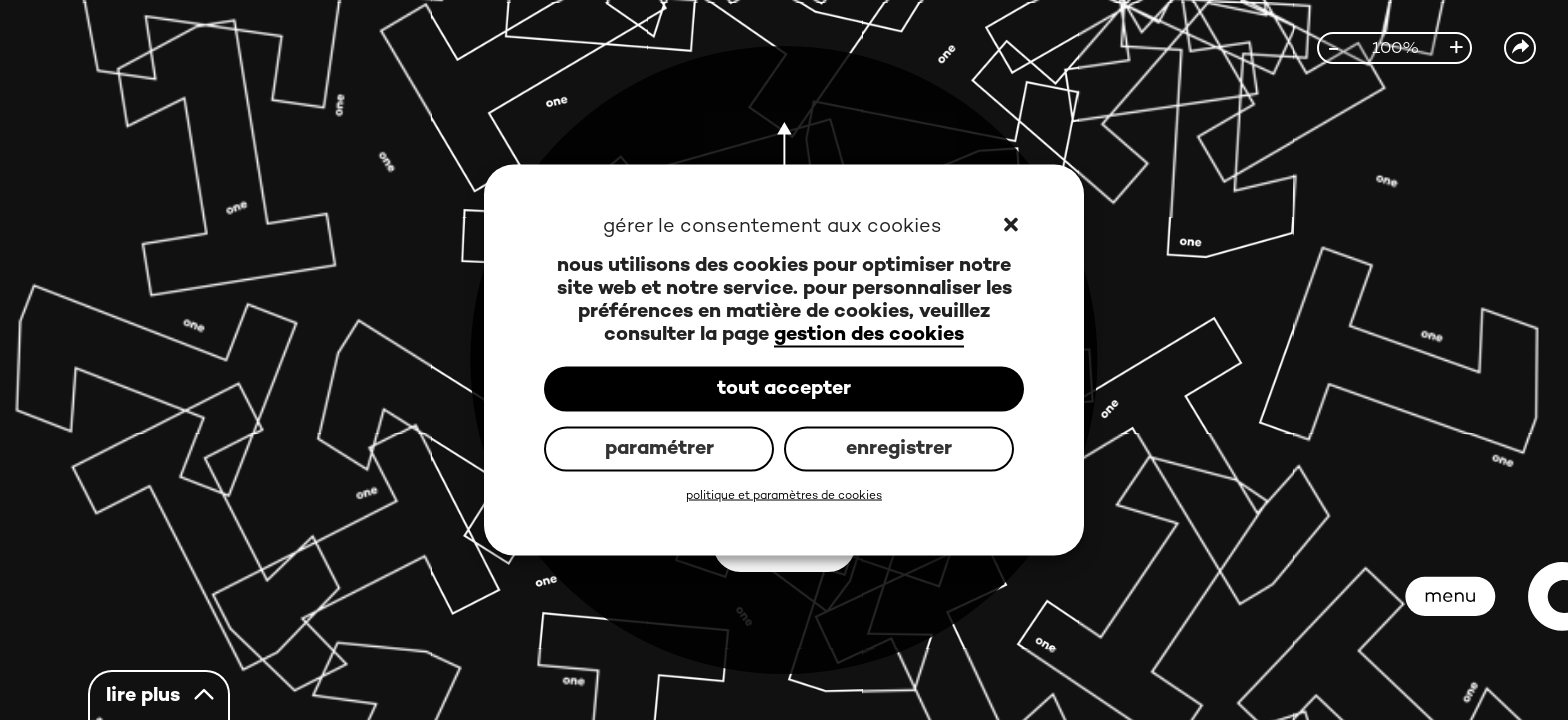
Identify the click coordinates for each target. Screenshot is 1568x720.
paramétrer (659, 448)
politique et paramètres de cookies (784, 496)
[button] (1012, 227)
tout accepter (784, 388)
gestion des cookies (869, 335)
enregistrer (899, 448)
